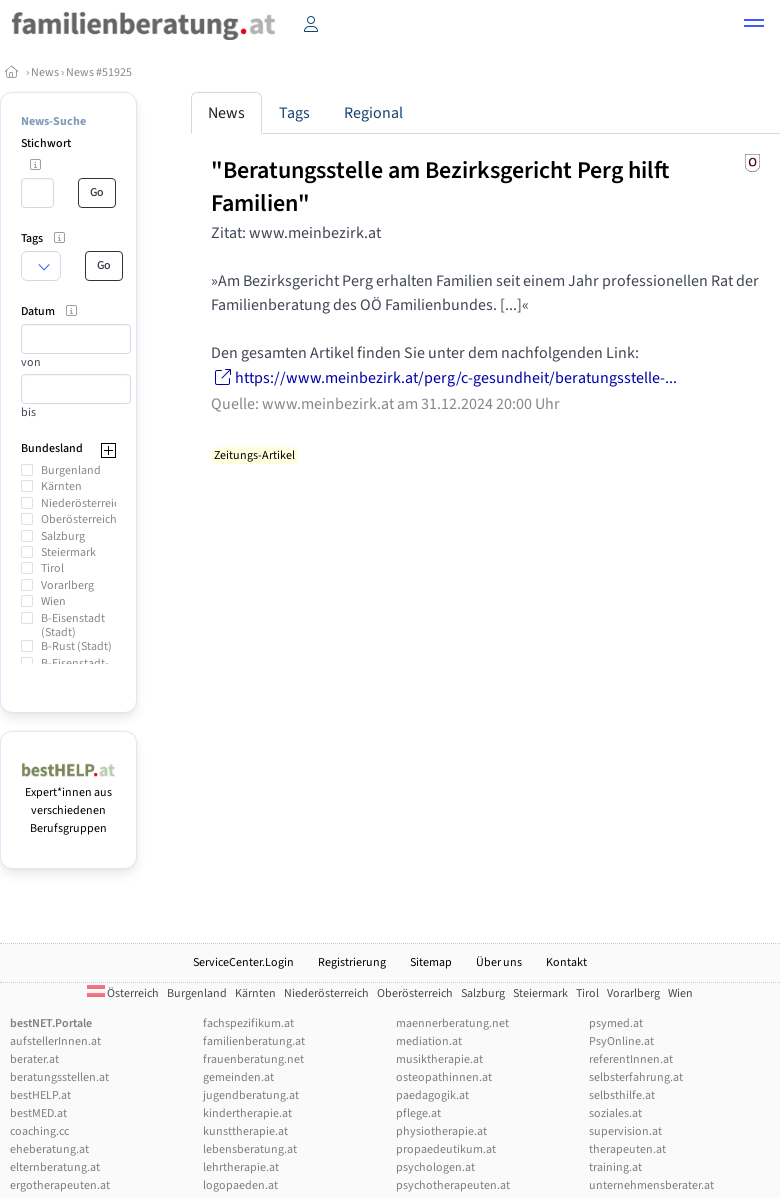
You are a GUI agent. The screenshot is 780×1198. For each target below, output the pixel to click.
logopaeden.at (240, 1185)
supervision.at (625, 1131)
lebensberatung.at (250, 1149)
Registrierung (352, 962)
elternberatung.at (55, 1167)
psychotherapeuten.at (453, 1185)
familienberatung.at (254, 1041)
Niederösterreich (83, 503)
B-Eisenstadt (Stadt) (73, 625)
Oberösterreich (79, 519)
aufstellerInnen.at (55, 1041)
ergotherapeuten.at (60, 1185)
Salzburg (63, 536)
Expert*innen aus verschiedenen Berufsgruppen (68, 801)
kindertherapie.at (247, 1113)
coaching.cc (39, 1131)
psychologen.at (435, 1167)
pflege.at (418, 1113)
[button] (754, 26)
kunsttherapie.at (245, 1131)
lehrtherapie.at (241, 1167)
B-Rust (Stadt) (76, 646)
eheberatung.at (49, 1149)
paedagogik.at (432, 1095)
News (45, 72)
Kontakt (566, 962)
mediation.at (429, 1041)
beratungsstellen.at (59, 1077)
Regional (373, 113)
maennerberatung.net (452, 1023)
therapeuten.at (627, 1149)
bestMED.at (38, 1113)
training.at (615, 1167)
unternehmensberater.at (651, 1185)
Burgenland (71, 470)
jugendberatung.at (251, 1095)
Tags (294, 113)
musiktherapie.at (439, 1059)
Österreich (123, 993)
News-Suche (53, 121)
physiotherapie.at (441, 1131)
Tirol (52, 568)
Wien (53, 601)
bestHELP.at (40, 1095)
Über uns (499, 962)
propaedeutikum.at (446, 1149)
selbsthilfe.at (622, 1095)
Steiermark (68, 552)
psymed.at (616, 1023)
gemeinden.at (238, 1077)
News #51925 (99, 72)
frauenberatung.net (253, 1059)
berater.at (34, 1059)
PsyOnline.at (621, 1041)
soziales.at (615, 1113)
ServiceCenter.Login (243, 962)
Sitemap (431, 962)
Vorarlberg (67, 585)
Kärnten (61, 486)
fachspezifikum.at (248, 1023)
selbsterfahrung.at (636, 1077)
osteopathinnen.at (444, 1077)
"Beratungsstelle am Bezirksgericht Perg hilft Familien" (440, 187)
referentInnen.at (631, 1059)
